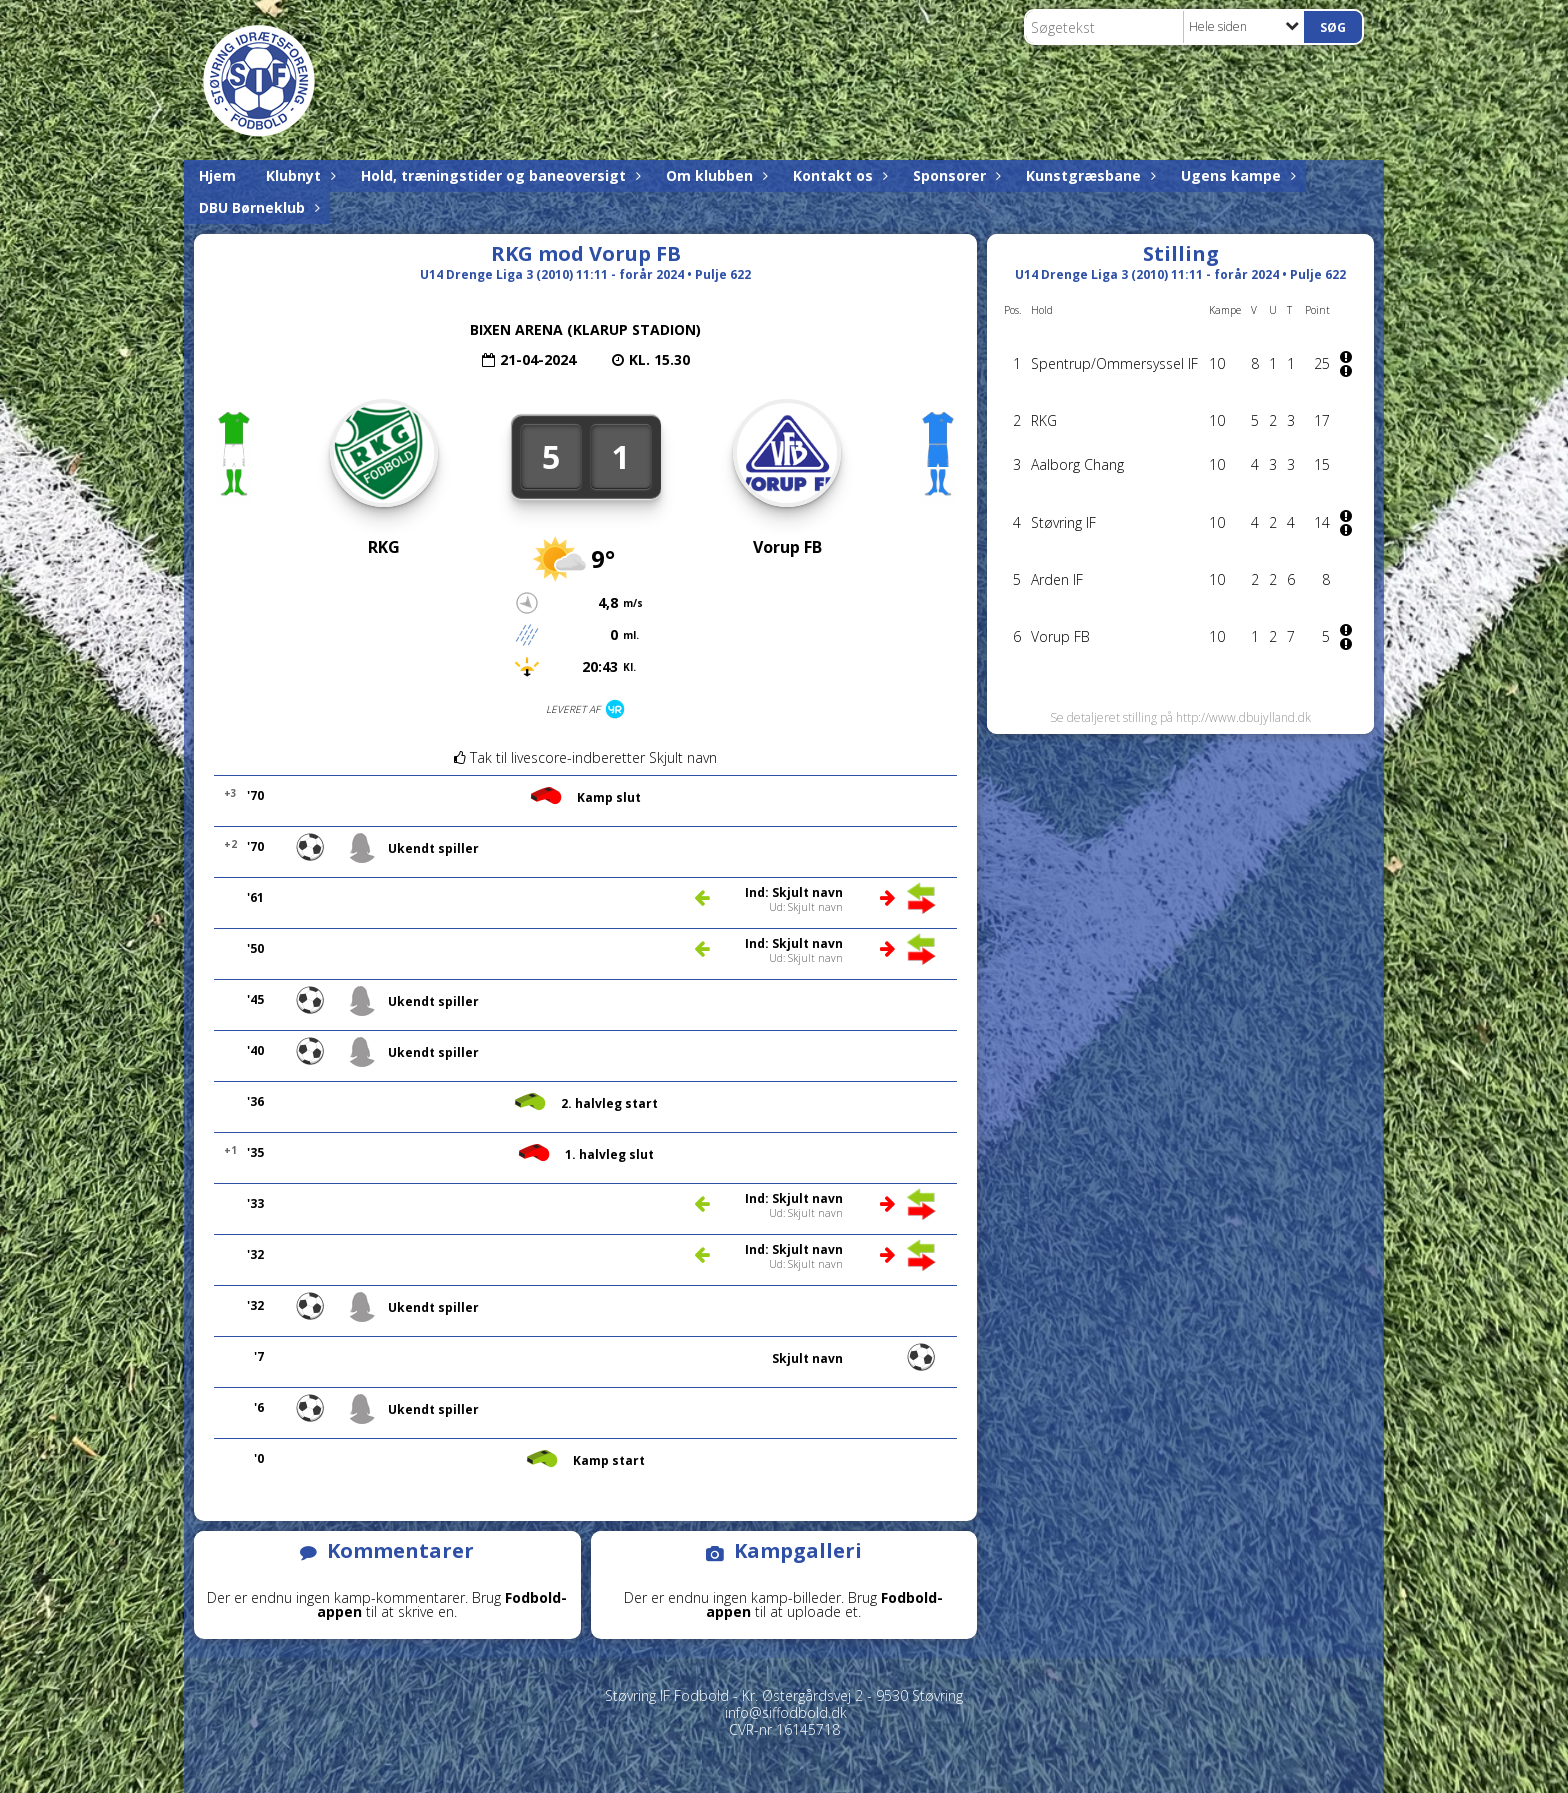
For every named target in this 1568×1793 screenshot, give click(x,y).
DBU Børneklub (257, 207)
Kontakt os (838, 175)
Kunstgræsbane (1088, 175)
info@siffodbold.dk (786, 1712)
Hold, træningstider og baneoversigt (498, 175)
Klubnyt (298, 175)
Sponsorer (954, 175)
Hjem (217, 175)
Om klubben (714, 175)
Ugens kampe (1236, 175)
